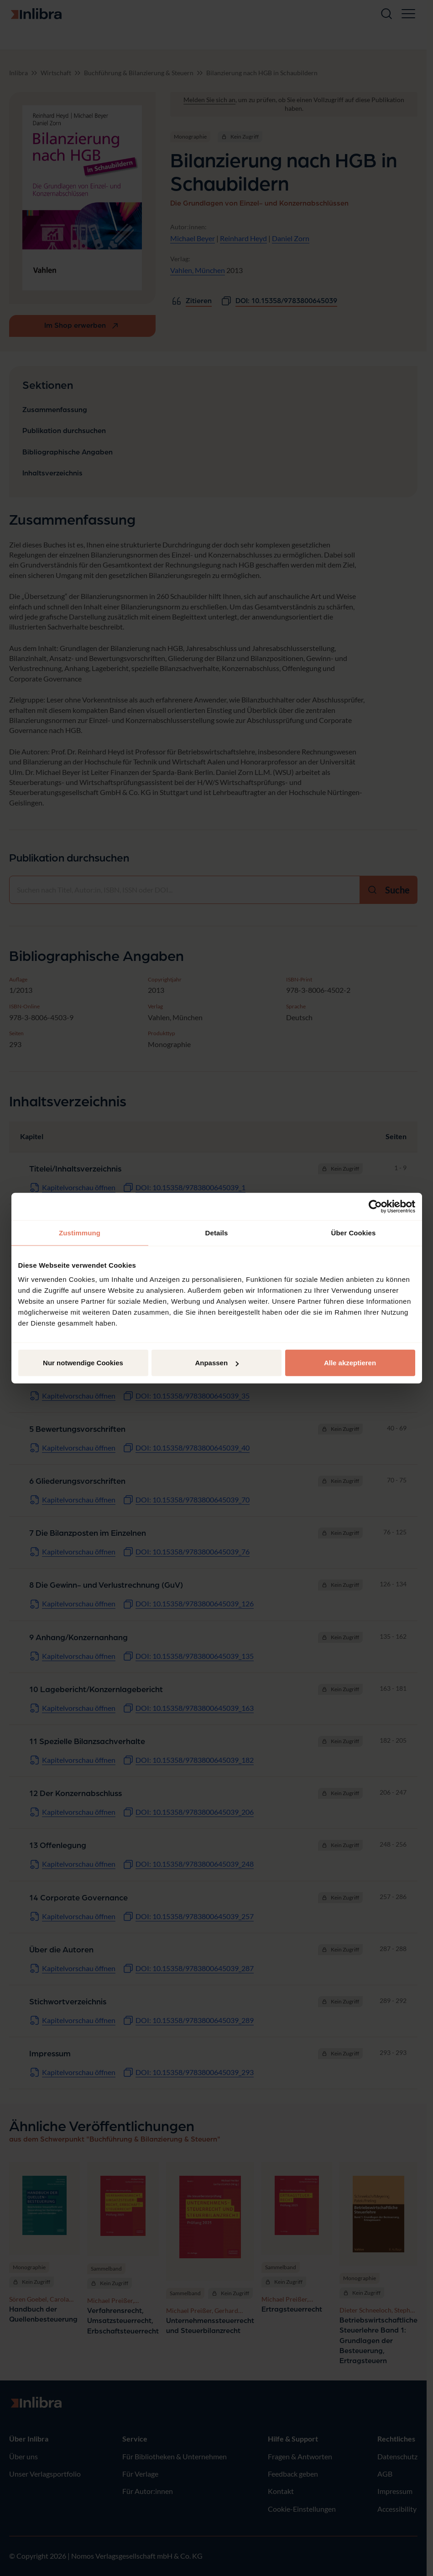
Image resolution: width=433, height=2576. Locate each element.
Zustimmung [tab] (79, 1232)
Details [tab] (216, 1232)
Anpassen (217, 1363)
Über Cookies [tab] (353, 1232)
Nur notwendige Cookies (83, 1363)
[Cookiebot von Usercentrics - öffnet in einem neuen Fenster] (375, 1206)
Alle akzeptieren (350, 1363)
